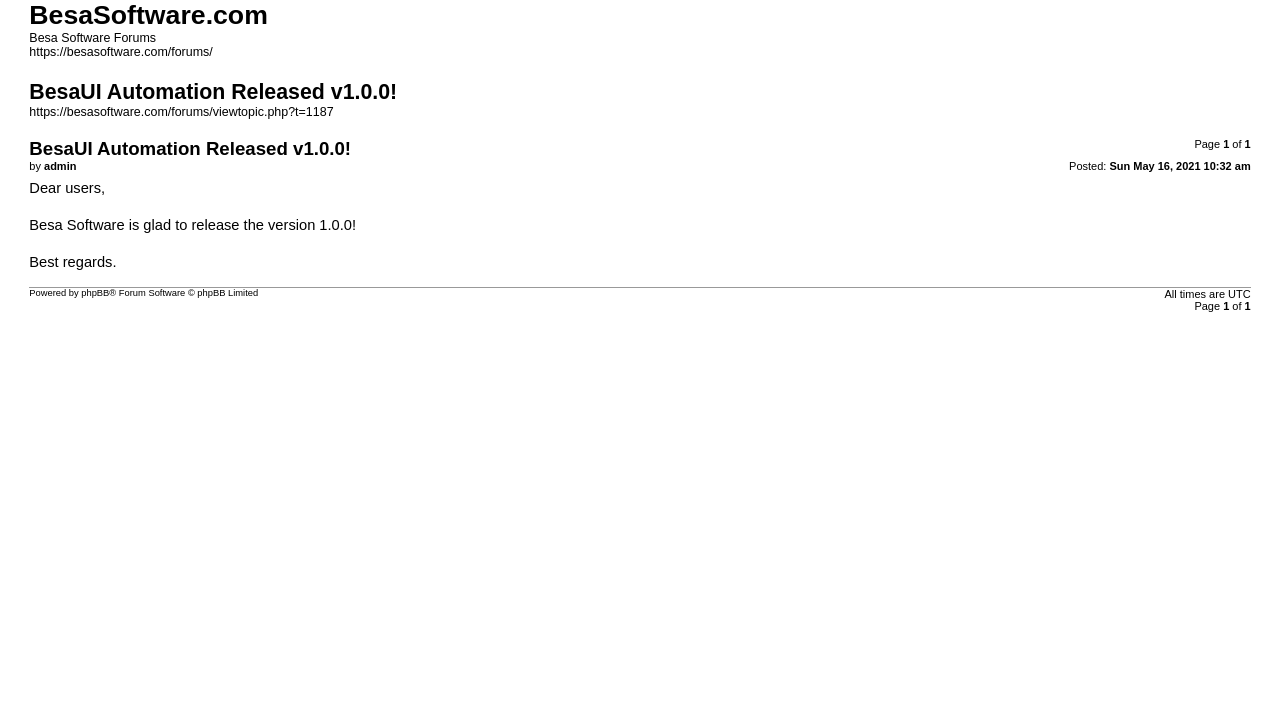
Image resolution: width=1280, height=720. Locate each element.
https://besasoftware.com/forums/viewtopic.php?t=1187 (181, 112)
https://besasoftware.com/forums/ (120, 52)
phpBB (95, 293)
